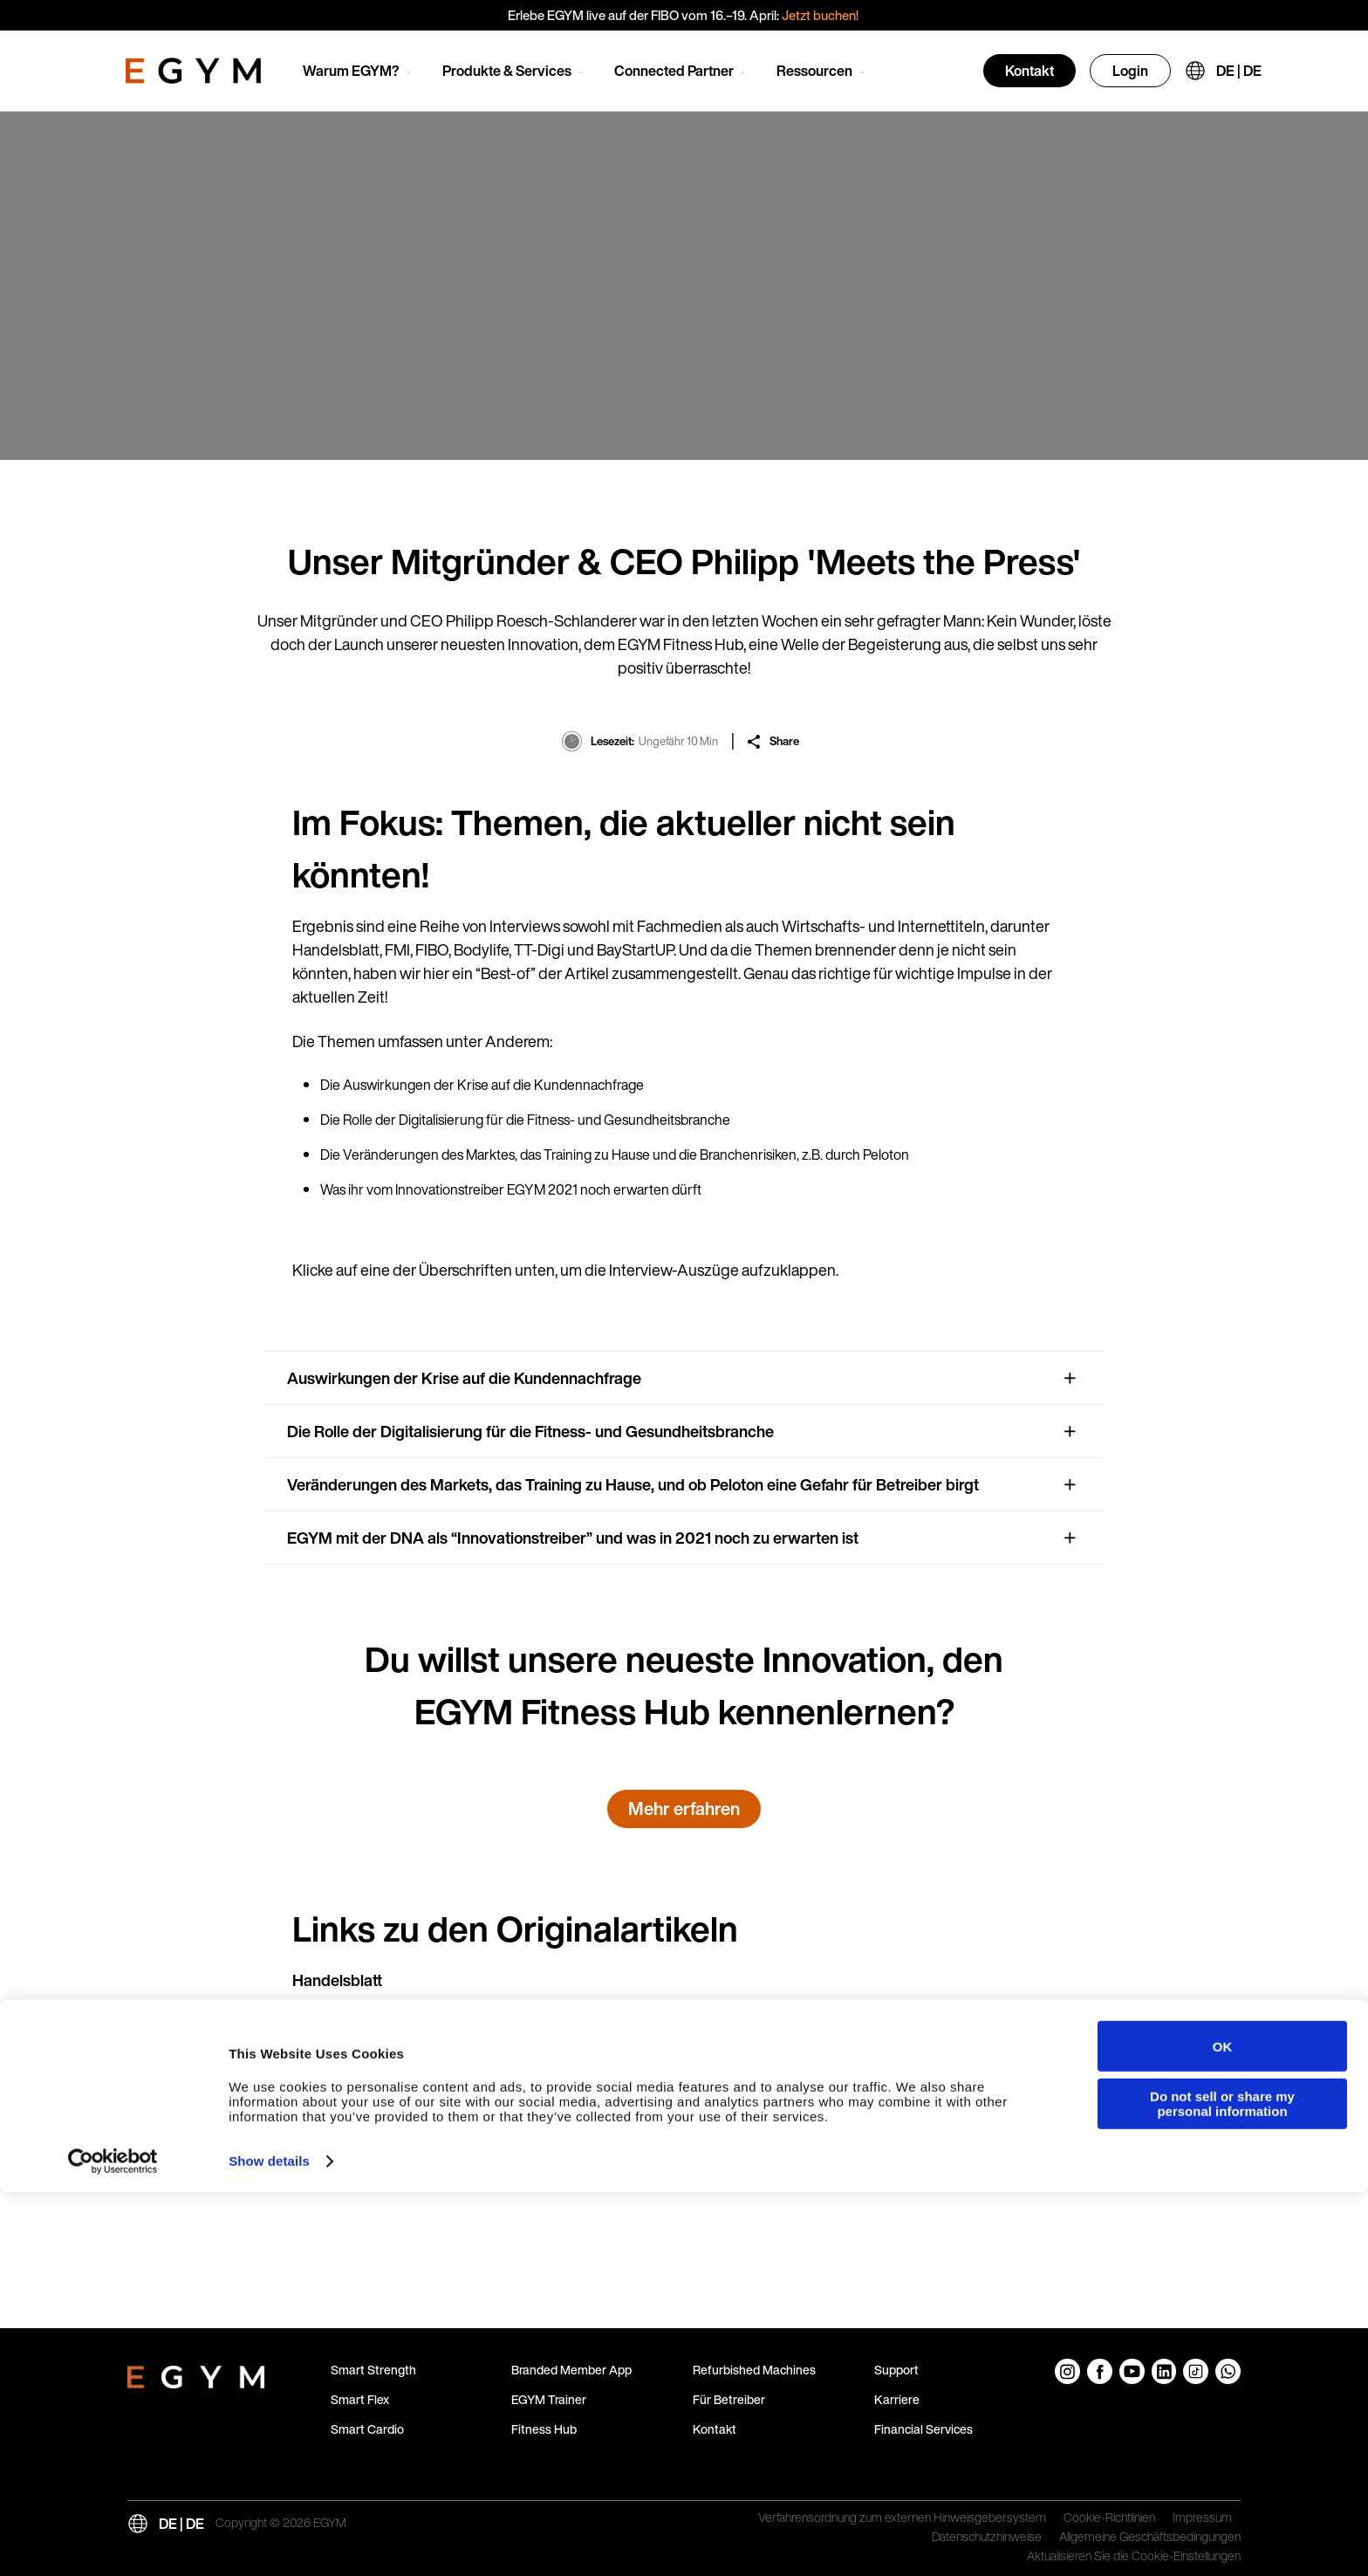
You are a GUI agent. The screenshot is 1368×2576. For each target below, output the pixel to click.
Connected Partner (674, 70)
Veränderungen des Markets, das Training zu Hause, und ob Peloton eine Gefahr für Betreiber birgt (633, 1484)
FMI (305, 2024)
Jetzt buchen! (821, 14)
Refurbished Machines (754, 2369)
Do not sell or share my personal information (1222, 2487)
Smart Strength (373, 2369)
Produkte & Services (506, 70)
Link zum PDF (920, 2024)
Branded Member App (571, 2369)
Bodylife (320, 2113)
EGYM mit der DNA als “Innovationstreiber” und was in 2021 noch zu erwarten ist (572, 1537)
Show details (269, 2545)
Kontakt (1029, 70)
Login (1130, 70)
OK (1223, 2429)
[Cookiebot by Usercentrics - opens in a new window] (113, 2545)
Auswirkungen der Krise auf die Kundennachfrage (464, 1378)
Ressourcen (814, 70)
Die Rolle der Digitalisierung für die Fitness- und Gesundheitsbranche (530, 1431)
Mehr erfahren (684, 1808)
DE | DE (1239, 70)
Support (896, 2369)
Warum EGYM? (351, 70)
